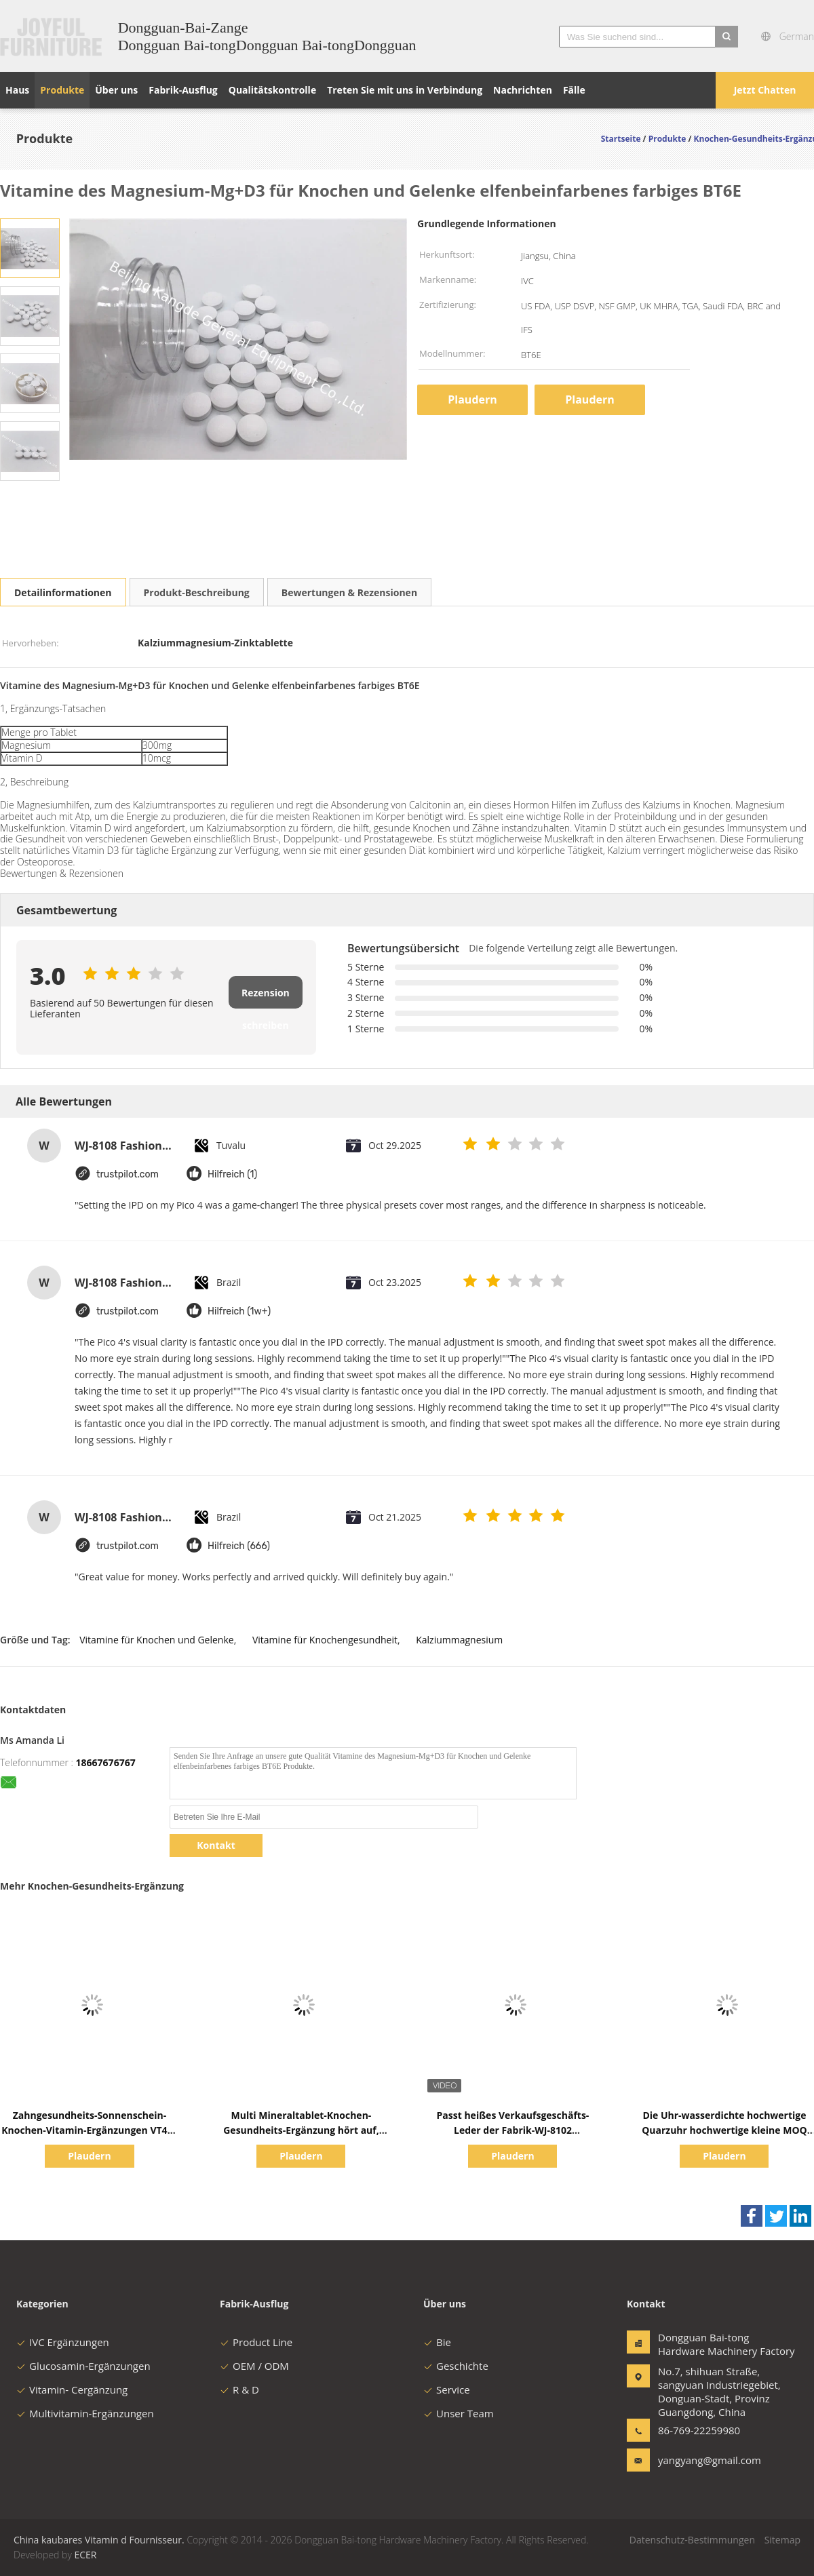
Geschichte (455, 2366)
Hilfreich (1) (232, 1174)
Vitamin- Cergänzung (72, 2389)
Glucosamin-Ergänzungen (83, 2366)
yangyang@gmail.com (700, 2460)
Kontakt (216, 1845)
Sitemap (782, 2539)
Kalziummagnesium (459, 1639)
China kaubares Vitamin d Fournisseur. (100, 2539)
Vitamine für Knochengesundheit (325, 1639)
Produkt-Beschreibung (197, 592)
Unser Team (458, 2413)
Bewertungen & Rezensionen (349, 592)
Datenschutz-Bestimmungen (692, 2539)
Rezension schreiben (265, 997)
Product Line (256, 2342)
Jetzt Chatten (765, 89)
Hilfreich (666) (239, 1546)
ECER (85, 2554)
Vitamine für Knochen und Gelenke (156, 1639)
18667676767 (106, 1762)
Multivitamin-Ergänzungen (85, 2413)
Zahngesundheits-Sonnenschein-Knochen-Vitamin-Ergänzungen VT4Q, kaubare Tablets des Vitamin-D (89, 2130)
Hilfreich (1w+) (239, 1311)
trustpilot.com (127, 1174)
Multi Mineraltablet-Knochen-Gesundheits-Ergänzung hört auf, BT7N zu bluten (301, 2130)
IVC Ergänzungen (62, 2342)
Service (446, 2389)
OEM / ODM (254, 2366)
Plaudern (472, 399)
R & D (239, 2389)
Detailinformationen (63, 592)
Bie (437, 2342)
